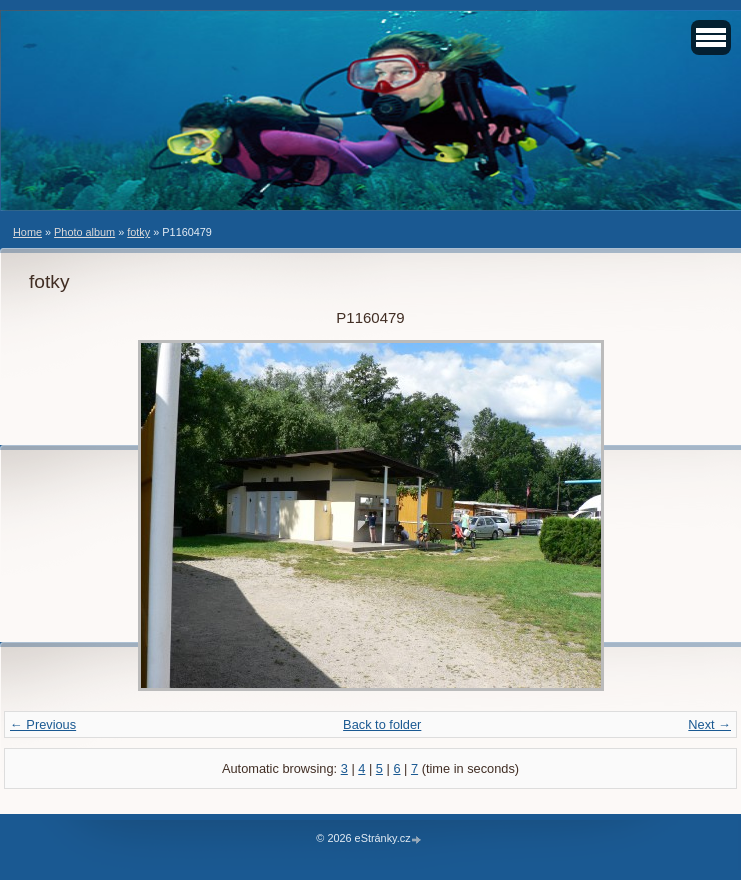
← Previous (43, 724)
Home (27, 232)
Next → (709, 724)
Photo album (84, 232)
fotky (138, 232)
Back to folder (382, 724)
